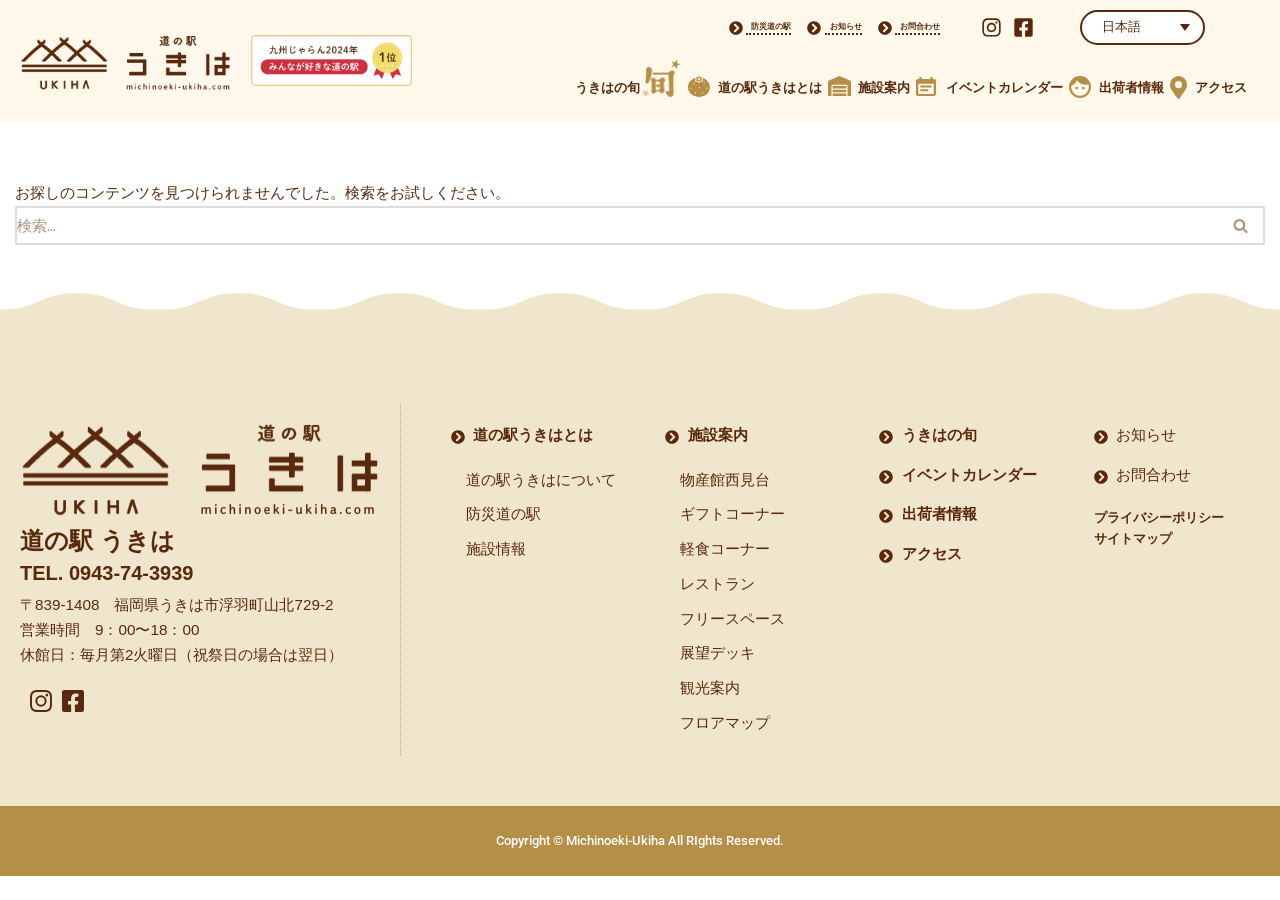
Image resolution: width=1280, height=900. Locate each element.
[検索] (616, 227)
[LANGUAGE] (1142, 27)
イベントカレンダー (1004, 87)
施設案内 (884, 87)
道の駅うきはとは (770, 87)
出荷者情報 (1131, 87)
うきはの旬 (607, 87)
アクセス (1221, 87)
